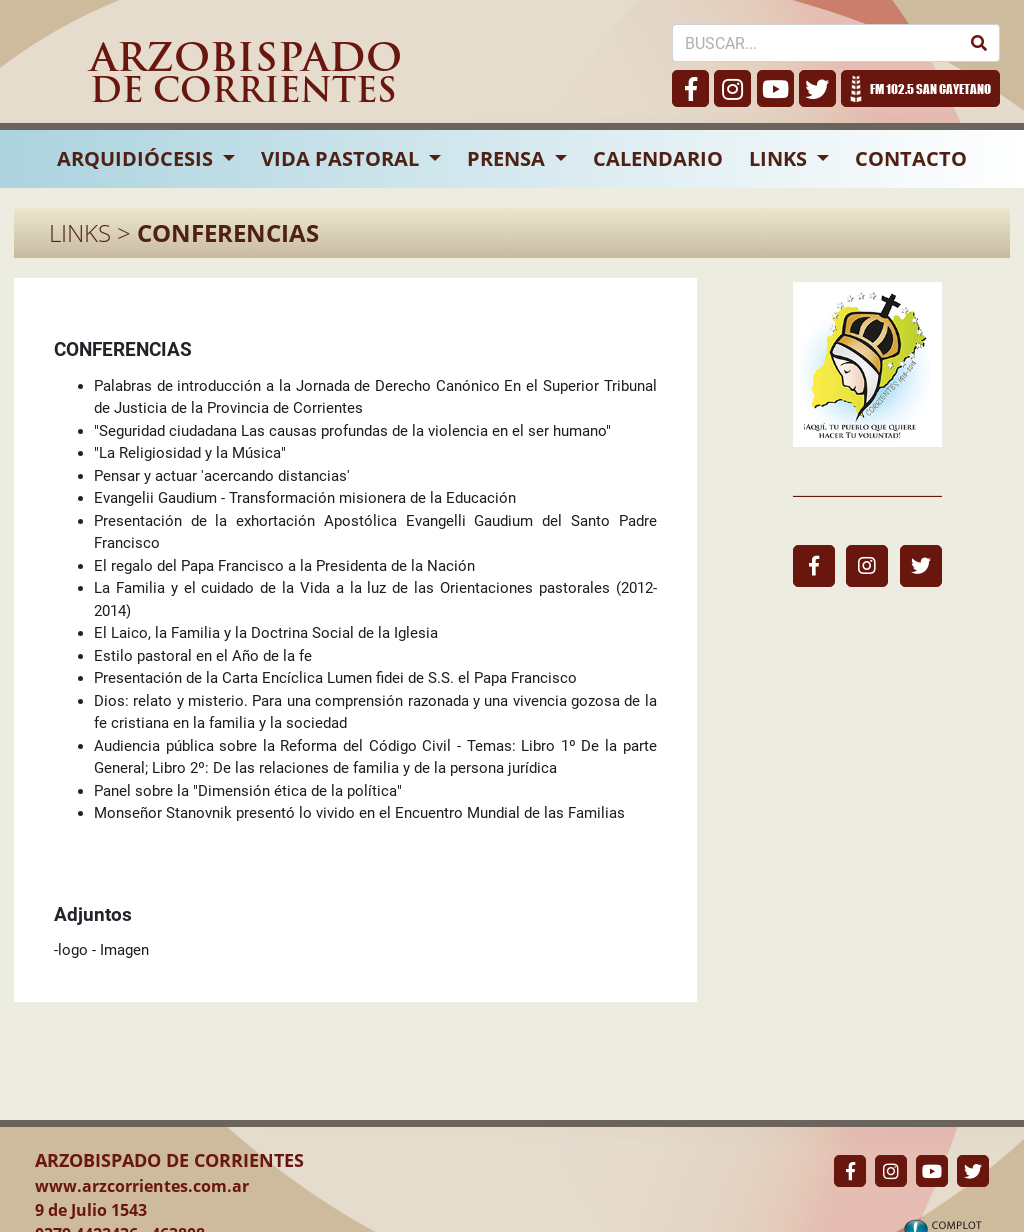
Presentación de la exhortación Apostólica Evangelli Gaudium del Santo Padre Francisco (375, 532)
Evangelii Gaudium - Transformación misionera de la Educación (305, 498)
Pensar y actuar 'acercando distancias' (222, 476)
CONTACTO (911, 158)
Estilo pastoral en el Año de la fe (203, 656)
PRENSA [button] (508, 158)
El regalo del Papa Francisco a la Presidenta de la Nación (284, 566)
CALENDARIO (658, 158)
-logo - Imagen (101, 950)
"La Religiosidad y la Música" (190, 453)
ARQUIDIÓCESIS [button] (137, 158)
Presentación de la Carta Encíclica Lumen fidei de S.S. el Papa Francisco (335, 678)
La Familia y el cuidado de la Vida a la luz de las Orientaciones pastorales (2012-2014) (375, 599)
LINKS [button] (780, 158)
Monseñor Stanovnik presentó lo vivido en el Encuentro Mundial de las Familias (359, 813)
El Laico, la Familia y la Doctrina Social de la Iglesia (266, 633)
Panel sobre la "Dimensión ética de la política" (248, 791)
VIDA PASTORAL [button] (342, 158)
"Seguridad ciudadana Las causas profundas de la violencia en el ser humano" (352, 431)
